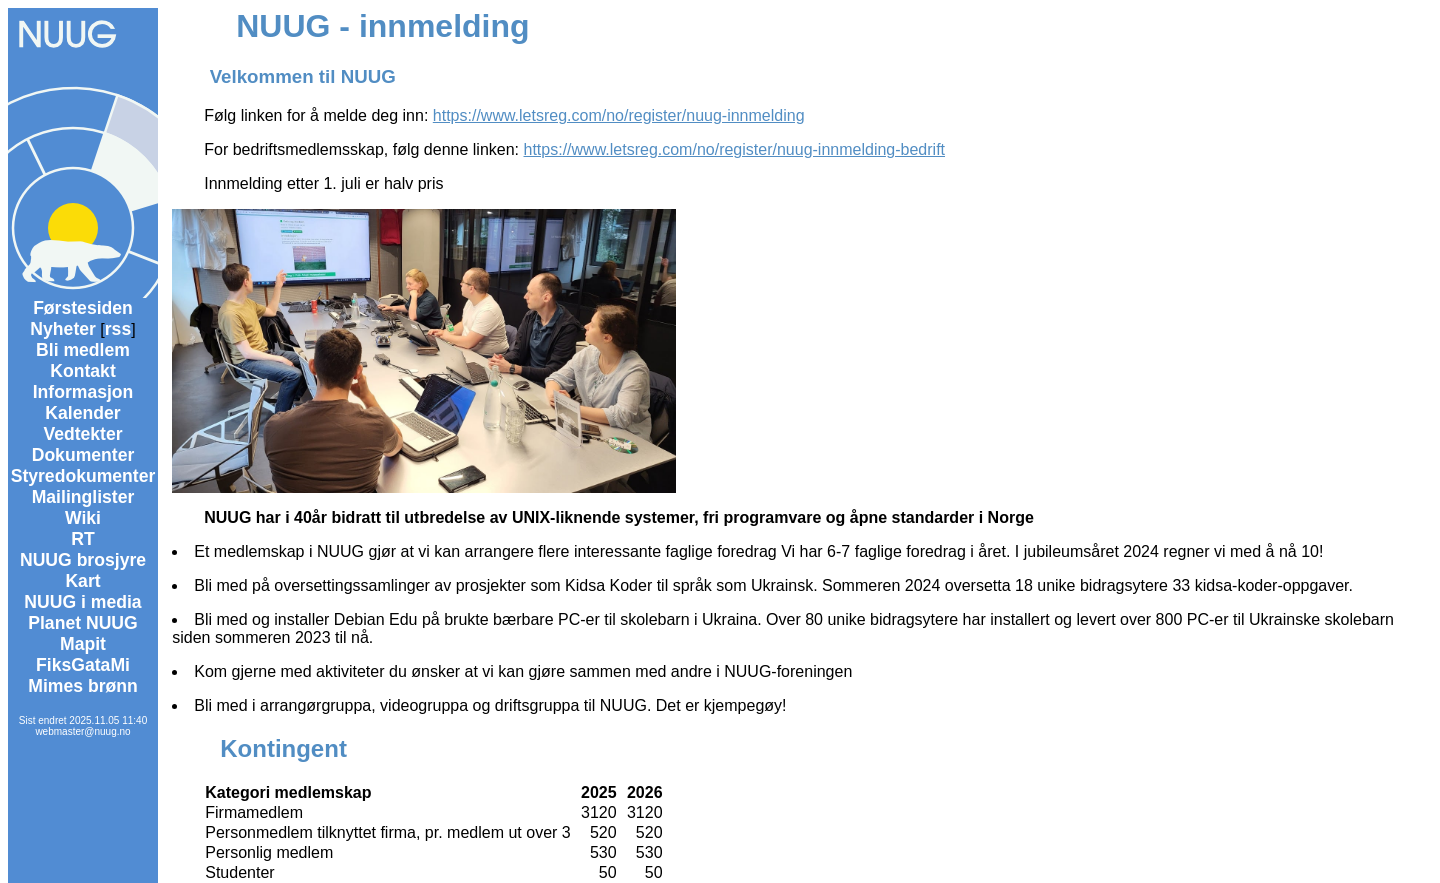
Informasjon (83, 392)
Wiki (83, 518)
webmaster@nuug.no (82, 731)
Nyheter (63, 329)
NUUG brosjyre (83, 560)
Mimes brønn (82, 686)
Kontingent (283, 748)
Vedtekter (82, 434)
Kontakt (83, 371)
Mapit (83, 644)
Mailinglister (83, 497)
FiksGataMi (83, 665)
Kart (82, 581)
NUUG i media (82, 602)
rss (118, 329)
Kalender (82, 413)
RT (82, 539)
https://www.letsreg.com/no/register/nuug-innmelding (619, 115)
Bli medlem (83, 350)
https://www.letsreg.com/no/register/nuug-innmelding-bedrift (735, 149)
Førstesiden (83, 308)
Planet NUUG (83, 623)
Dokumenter (83, 455)
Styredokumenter (83, 476)
